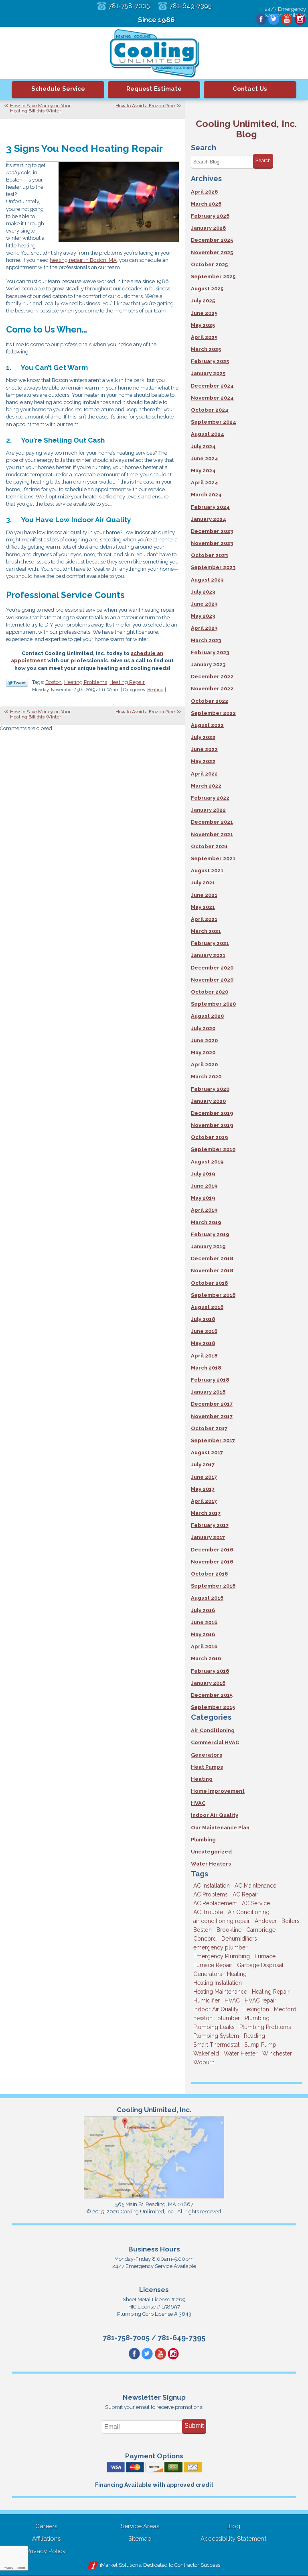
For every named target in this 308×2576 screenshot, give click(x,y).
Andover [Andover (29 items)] (266, 1921)
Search (263, 160)
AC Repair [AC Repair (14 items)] (245, 1894)
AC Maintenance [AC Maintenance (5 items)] (255, 1885)
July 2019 (203, 1174)
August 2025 (207, 289)
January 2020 (208, 1101)
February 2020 (210, 1089)
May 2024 (203, 470)
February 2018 (210, 1380)
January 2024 (208, 519)
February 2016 (210, 1671)
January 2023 (208, 664)
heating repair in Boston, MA (83, 260)
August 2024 (207, 434)
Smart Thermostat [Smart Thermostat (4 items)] (216, 2044)
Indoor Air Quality (214, 1815)
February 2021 (210, 943)
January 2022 (208, 810)
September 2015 (213, 1707)
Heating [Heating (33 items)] (237, 1974)
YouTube (286, 20)
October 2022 (209, 701)
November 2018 (212, 1271)
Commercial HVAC (215, 1742)
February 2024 (210, 507)
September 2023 (213, 567)
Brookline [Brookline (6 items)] (229, 1930)
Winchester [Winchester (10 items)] (277, 2053)
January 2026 (208, 228)
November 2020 (212, 980)
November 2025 (212, 252)
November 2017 (212, 1416)
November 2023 (212, 543)
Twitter (272, 20)
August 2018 (207, 1307)
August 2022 (207, 725)
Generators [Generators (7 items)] (207, 1974)
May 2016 (203, 1634)
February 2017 (210, 1525)
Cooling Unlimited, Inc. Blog (246, 128)
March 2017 (206, 1513)
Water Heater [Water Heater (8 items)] (240, 2053)
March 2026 (206, 204)
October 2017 (209, 1428)
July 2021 (203, 883)
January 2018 (208, 1392)
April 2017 (204, 1501)
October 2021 (209, 846)
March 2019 (206, 1222)
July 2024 (203, 446)
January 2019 (208, 1246)
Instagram (300, 20)
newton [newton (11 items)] (203, 2018)
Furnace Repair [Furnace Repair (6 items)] (212, 1965)
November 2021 (212, 834)
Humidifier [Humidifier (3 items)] (206, 2000)
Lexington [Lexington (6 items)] (256, 2009)
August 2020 (207, 1016)
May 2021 (203, 907)
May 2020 (203, 1052)
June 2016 (204, 1622)
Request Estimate (154, 88)
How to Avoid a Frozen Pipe (145, 105)
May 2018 (203, 1343)
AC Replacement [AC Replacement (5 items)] (215, 1903)
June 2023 (204, 604)
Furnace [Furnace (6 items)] (265, 1956)
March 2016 (206, 1658)
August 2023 (207, 580)
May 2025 (203, 325)
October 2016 (209, 1574)
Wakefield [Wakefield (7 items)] (206, 2053)
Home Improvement (218, 1791)
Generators (206, 1755)
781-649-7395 (192, 6)
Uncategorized (211, 1852)
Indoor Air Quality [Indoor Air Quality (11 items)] (216, 2009)
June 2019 (204, 1186)
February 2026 (210, 216)
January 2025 (208, 373)
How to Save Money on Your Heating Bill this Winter (40, 108)
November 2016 (212, 1562)
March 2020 (206, 1077)
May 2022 (203, 761)
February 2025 (210, 361)
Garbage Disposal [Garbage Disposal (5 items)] (260, 1965)
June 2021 (204, 895)
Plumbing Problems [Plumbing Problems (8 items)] (265, 2027)
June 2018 (204, 1331)
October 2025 (209, 264)
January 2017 (208, 1537)
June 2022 (204, 749)
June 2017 (204, 1477)
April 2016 (204, 1646)
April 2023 (204, 628)
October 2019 (209, 1137)
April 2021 (204, 919)
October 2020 (209, 992)
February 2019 (210, 1234)
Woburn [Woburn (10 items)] (204, 2062)
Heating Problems (85, 682)
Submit (194, 2426)
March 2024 (206, 495)
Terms (21, 2568)
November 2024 (212, 398)
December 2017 (212, 1404)
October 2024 (210, 410)
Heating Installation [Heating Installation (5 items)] (217, 1983)
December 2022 (212, 677)
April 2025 (204, 337)
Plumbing (203, 1840)
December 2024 (212, 386)
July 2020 (203, 1028)
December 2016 (212, 1550)
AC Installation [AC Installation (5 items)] (211, 1885)
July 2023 (203, 592)
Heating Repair (127, 682)
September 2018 (213, 1295)
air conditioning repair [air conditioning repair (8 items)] (221, 1921)
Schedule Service (58, 88)
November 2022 (212, 689)
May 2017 (203, 1489)
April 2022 (204, 774)
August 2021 (207, 871)
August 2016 (207, 1598)
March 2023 (206, 640)
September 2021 (213, 858)
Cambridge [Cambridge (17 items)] (261, 1930)
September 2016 (213, 1586)
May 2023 (203, 616)
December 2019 (212, 1113)
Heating (155, 689)
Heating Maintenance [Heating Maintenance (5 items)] (220, 1991)
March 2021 (206, 931)
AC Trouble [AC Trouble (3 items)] (208, 1912)
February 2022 (210, 798)
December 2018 (212, 1258)
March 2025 (206, 349)
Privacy (7, 2568)
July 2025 (203, 301)
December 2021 (212, 822)
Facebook (259, 20)
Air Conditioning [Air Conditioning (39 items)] (249, 1912)
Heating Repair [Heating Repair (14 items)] (271, 1991)
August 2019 (207, 1162)
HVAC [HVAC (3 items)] (232, 2000)
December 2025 (212, 240)
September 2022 (213, 713)
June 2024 (204, 458)
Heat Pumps (207, 1767)
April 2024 (204, 483)
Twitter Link (17, 683)
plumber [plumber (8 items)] (228, 2018)
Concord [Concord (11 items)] (205, 1938)
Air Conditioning (213, 1730)
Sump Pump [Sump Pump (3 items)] (260, 2044)
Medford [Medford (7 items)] (285, 2009)
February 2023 (210, 652)
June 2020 (204, 1040)
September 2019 (213, 1149)
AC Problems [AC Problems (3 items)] (210, 1894)
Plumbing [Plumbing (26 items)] (257, 2018)
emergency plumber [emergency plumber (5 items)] (220, 1947)
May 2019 (203, 1198)
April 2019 (204, 1210)
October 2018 (209, 1283)
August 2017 (207, 1452)
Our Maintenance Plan (220, 1828)
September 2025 (213, 277)
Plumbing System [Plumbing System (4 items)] (216, 2036)
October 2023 (209, 555)
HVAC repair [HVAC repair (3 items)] (260, 2000)
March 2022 (206, 786)
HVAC (198, 1803)
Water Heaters (211, 1864)
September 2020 (213, 1004)
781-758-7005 (128, 6)
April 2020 (204, 1064)
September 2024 (213, 422)
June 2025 (204, 313)
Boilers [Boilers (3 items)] (291, 1921)
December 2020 (212, 968)
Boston (53, 682)
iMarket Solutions (120, 2566)
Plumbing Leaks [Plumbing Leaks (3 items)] (214, 2027)
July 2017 (203, 1465)
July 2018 (203, 1319)
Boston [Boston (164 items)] (202, 1930)
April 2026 (204, 192)
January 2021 (208, 955)
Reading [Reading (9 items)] (254, 2036)
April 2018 (204, 1356)
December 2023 (212, 531)
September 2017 (213, 1440)
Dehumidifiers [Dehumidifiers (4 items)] (239, 1938)
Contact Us (250, 88)
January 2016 (208, 1683)
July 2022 (203, 737)
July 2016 (203, 1610)
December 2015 (212, 1695)
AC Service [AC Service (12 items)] (256, 1903)
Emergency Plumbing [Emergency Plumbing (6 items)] (221, 1956)
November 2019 (212, 1125)
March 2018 (206, 1368)
